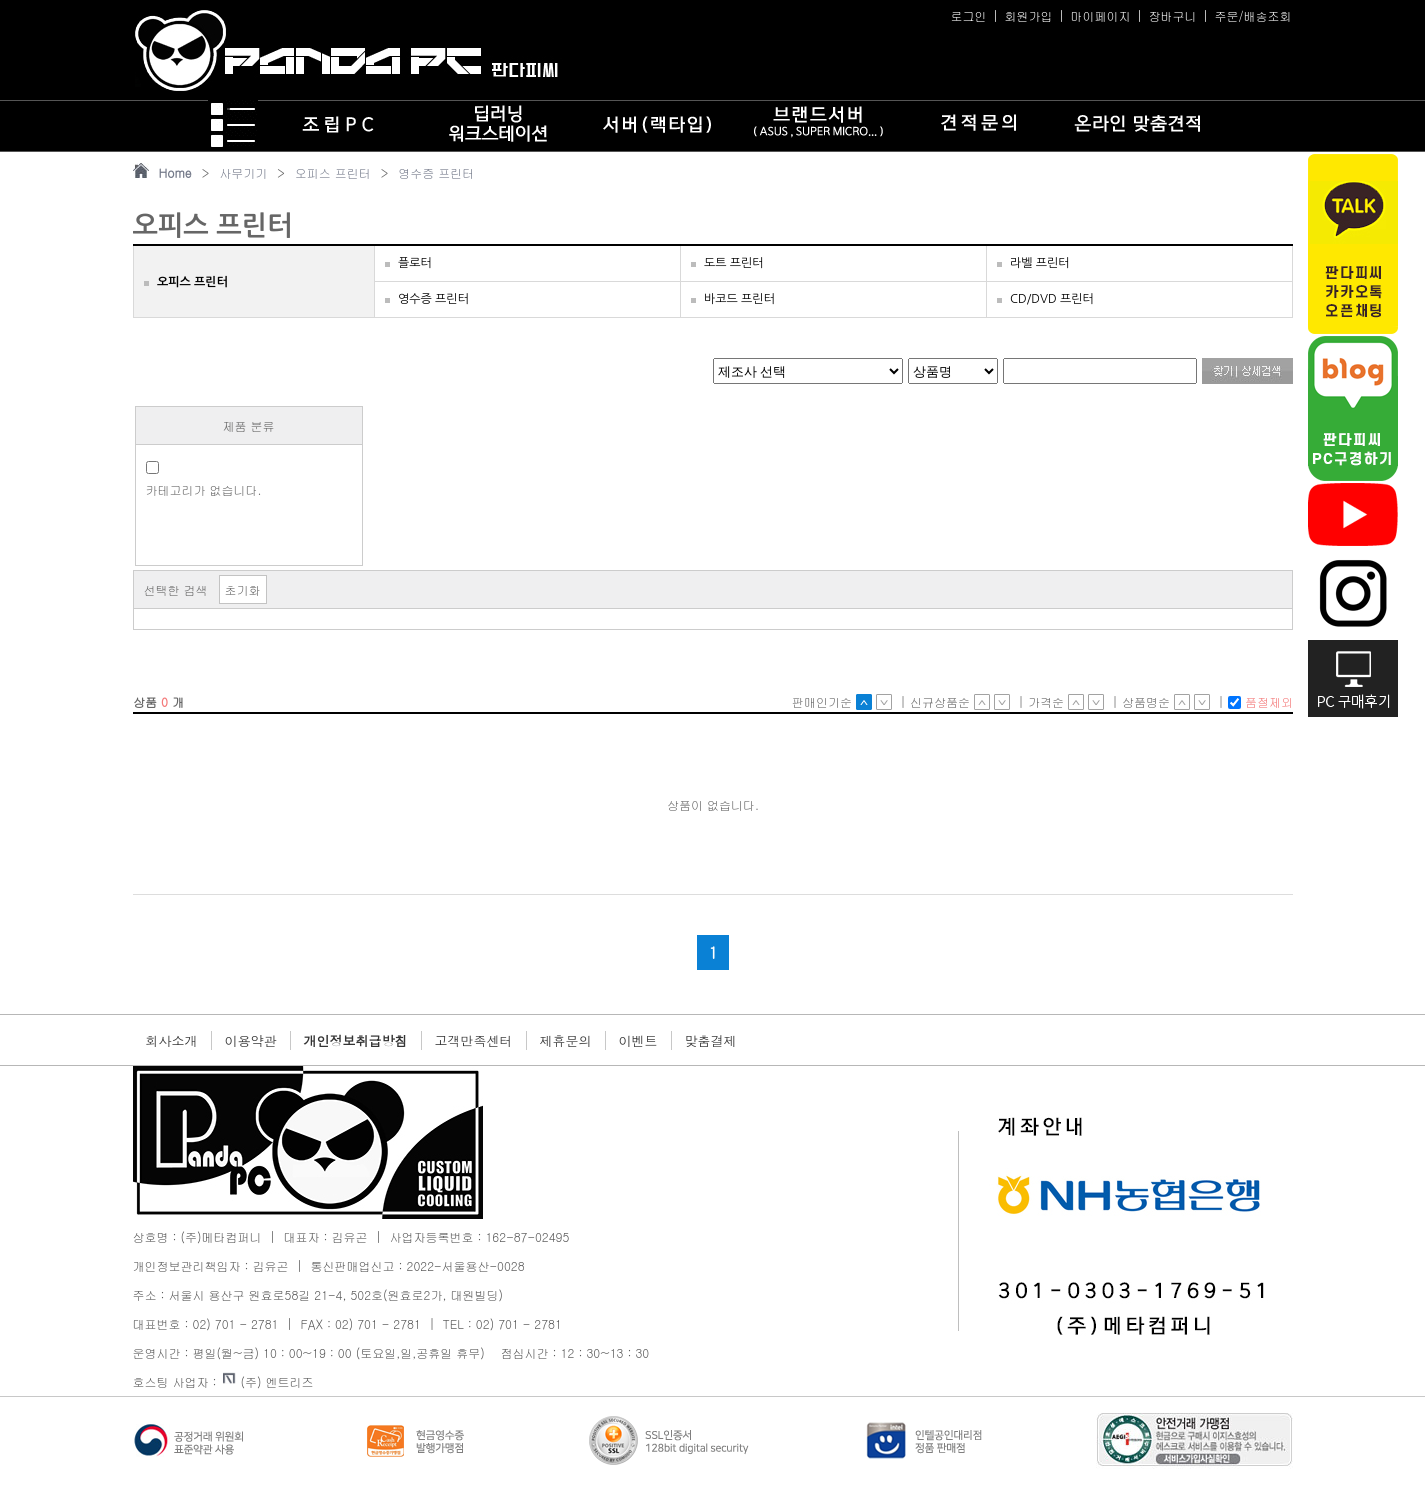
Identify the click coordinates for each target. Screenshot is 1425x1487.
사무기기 (243, 172)
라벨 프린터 (1040, 263)
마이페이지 (1100, 15)
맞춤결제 (711, 1040)
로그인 (968, 15)
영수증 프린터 (436, 172)
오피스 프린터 (333, 172)
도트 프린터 (734, 263)
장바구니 (1172, 15)
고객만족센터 (474, 1040)
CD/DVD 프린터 (1052, 299)
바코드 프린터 (739, 299)
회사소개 (172, 1040)
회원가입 (1028, 15)
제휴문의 (566, 1040)
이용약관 (251, 1040)
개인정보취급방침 (356, 1040)
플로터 (415, 263)
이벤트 (638, 1040)
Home (175, 172)
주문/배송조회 (1252, 15)
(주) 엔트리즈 (268, 1381)
